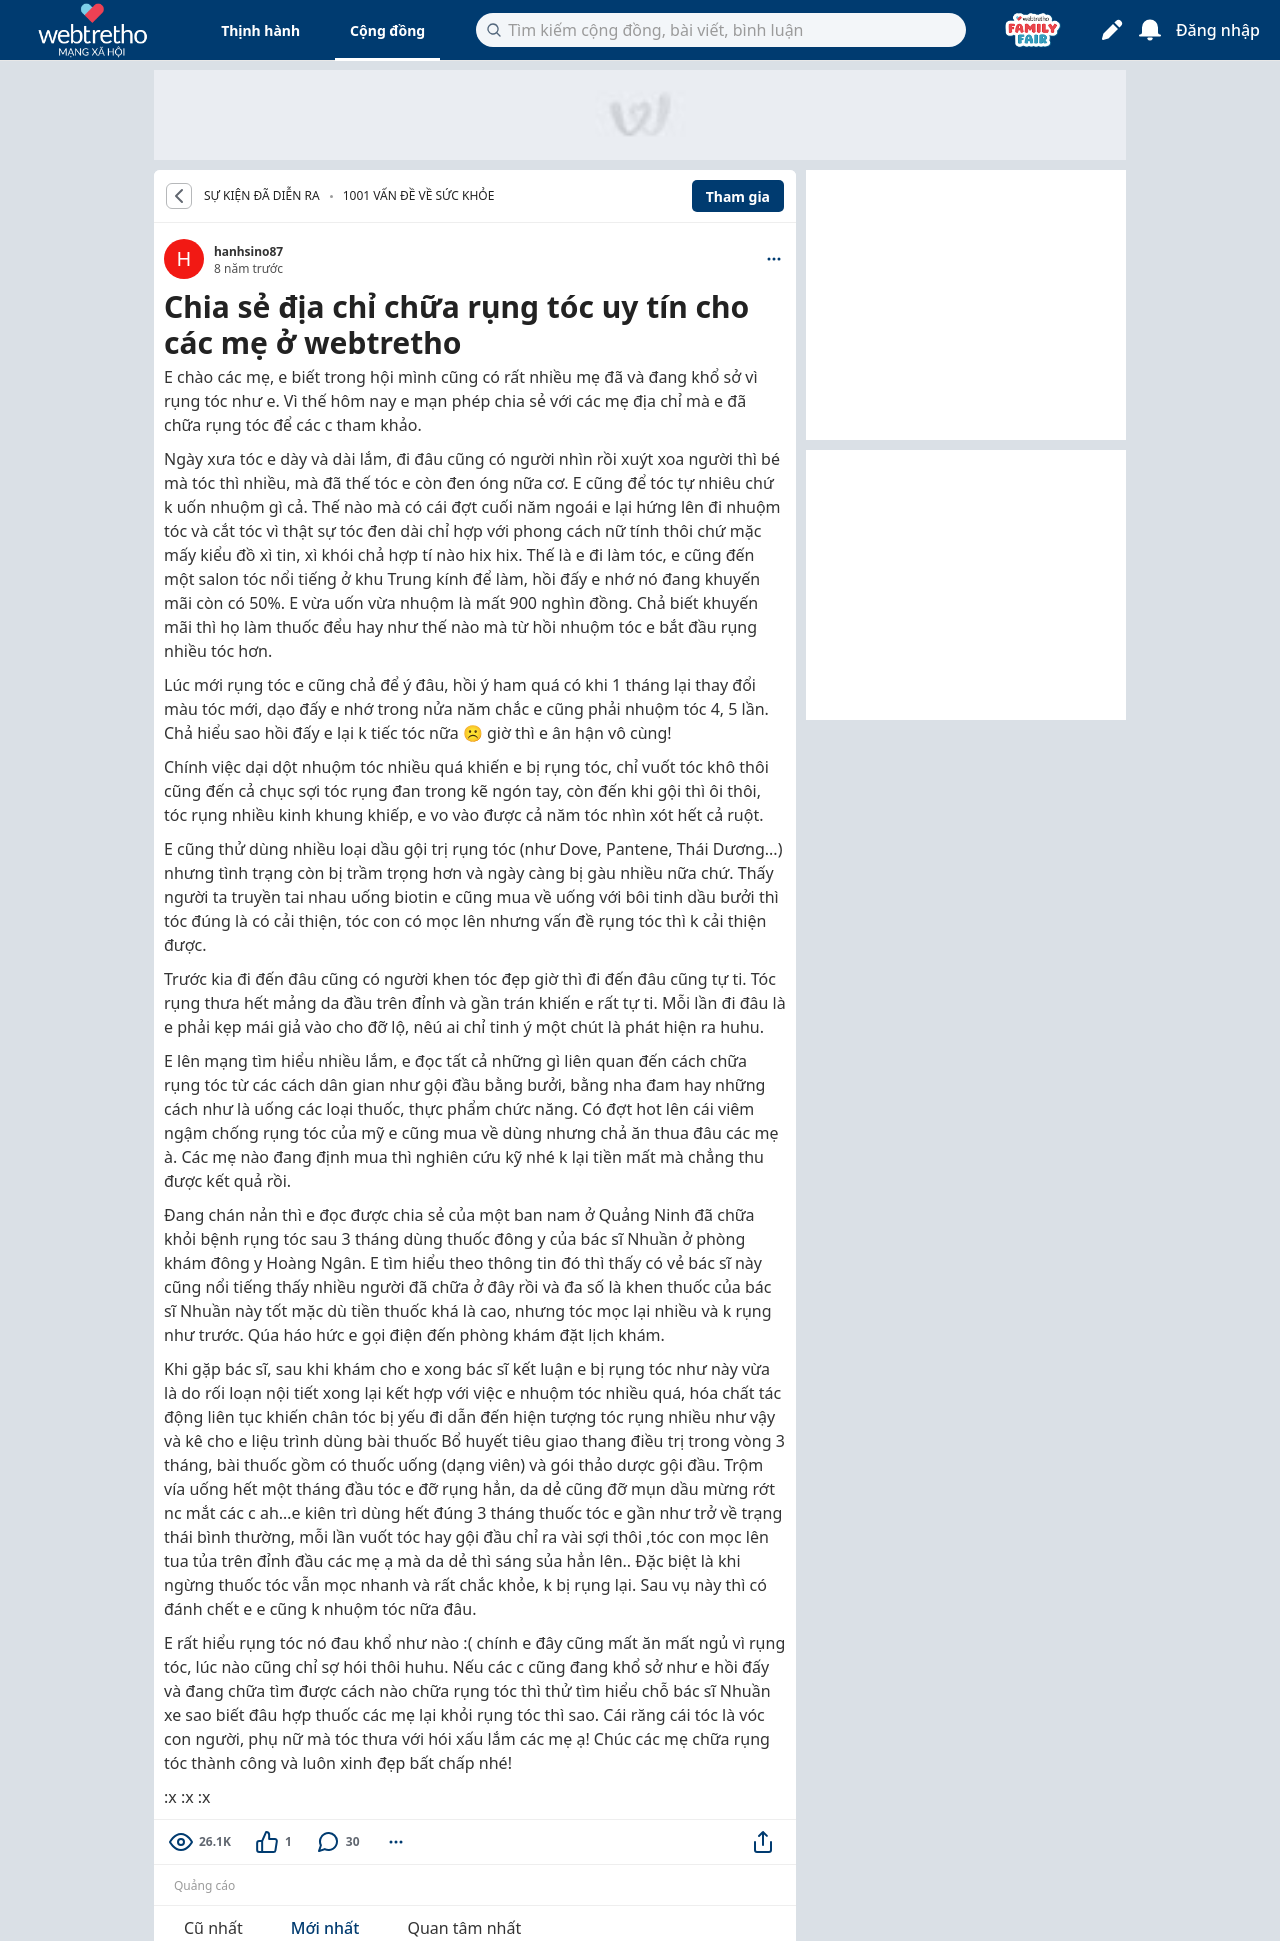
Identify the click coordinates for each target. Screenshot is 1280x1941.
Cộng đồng (387, 30)
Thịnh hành (260, 30)
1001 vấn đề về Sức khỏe (419, 195)
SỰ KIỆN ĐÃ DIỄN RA (262, 196)
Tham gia (738, 196)
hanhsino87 (248, 251)
